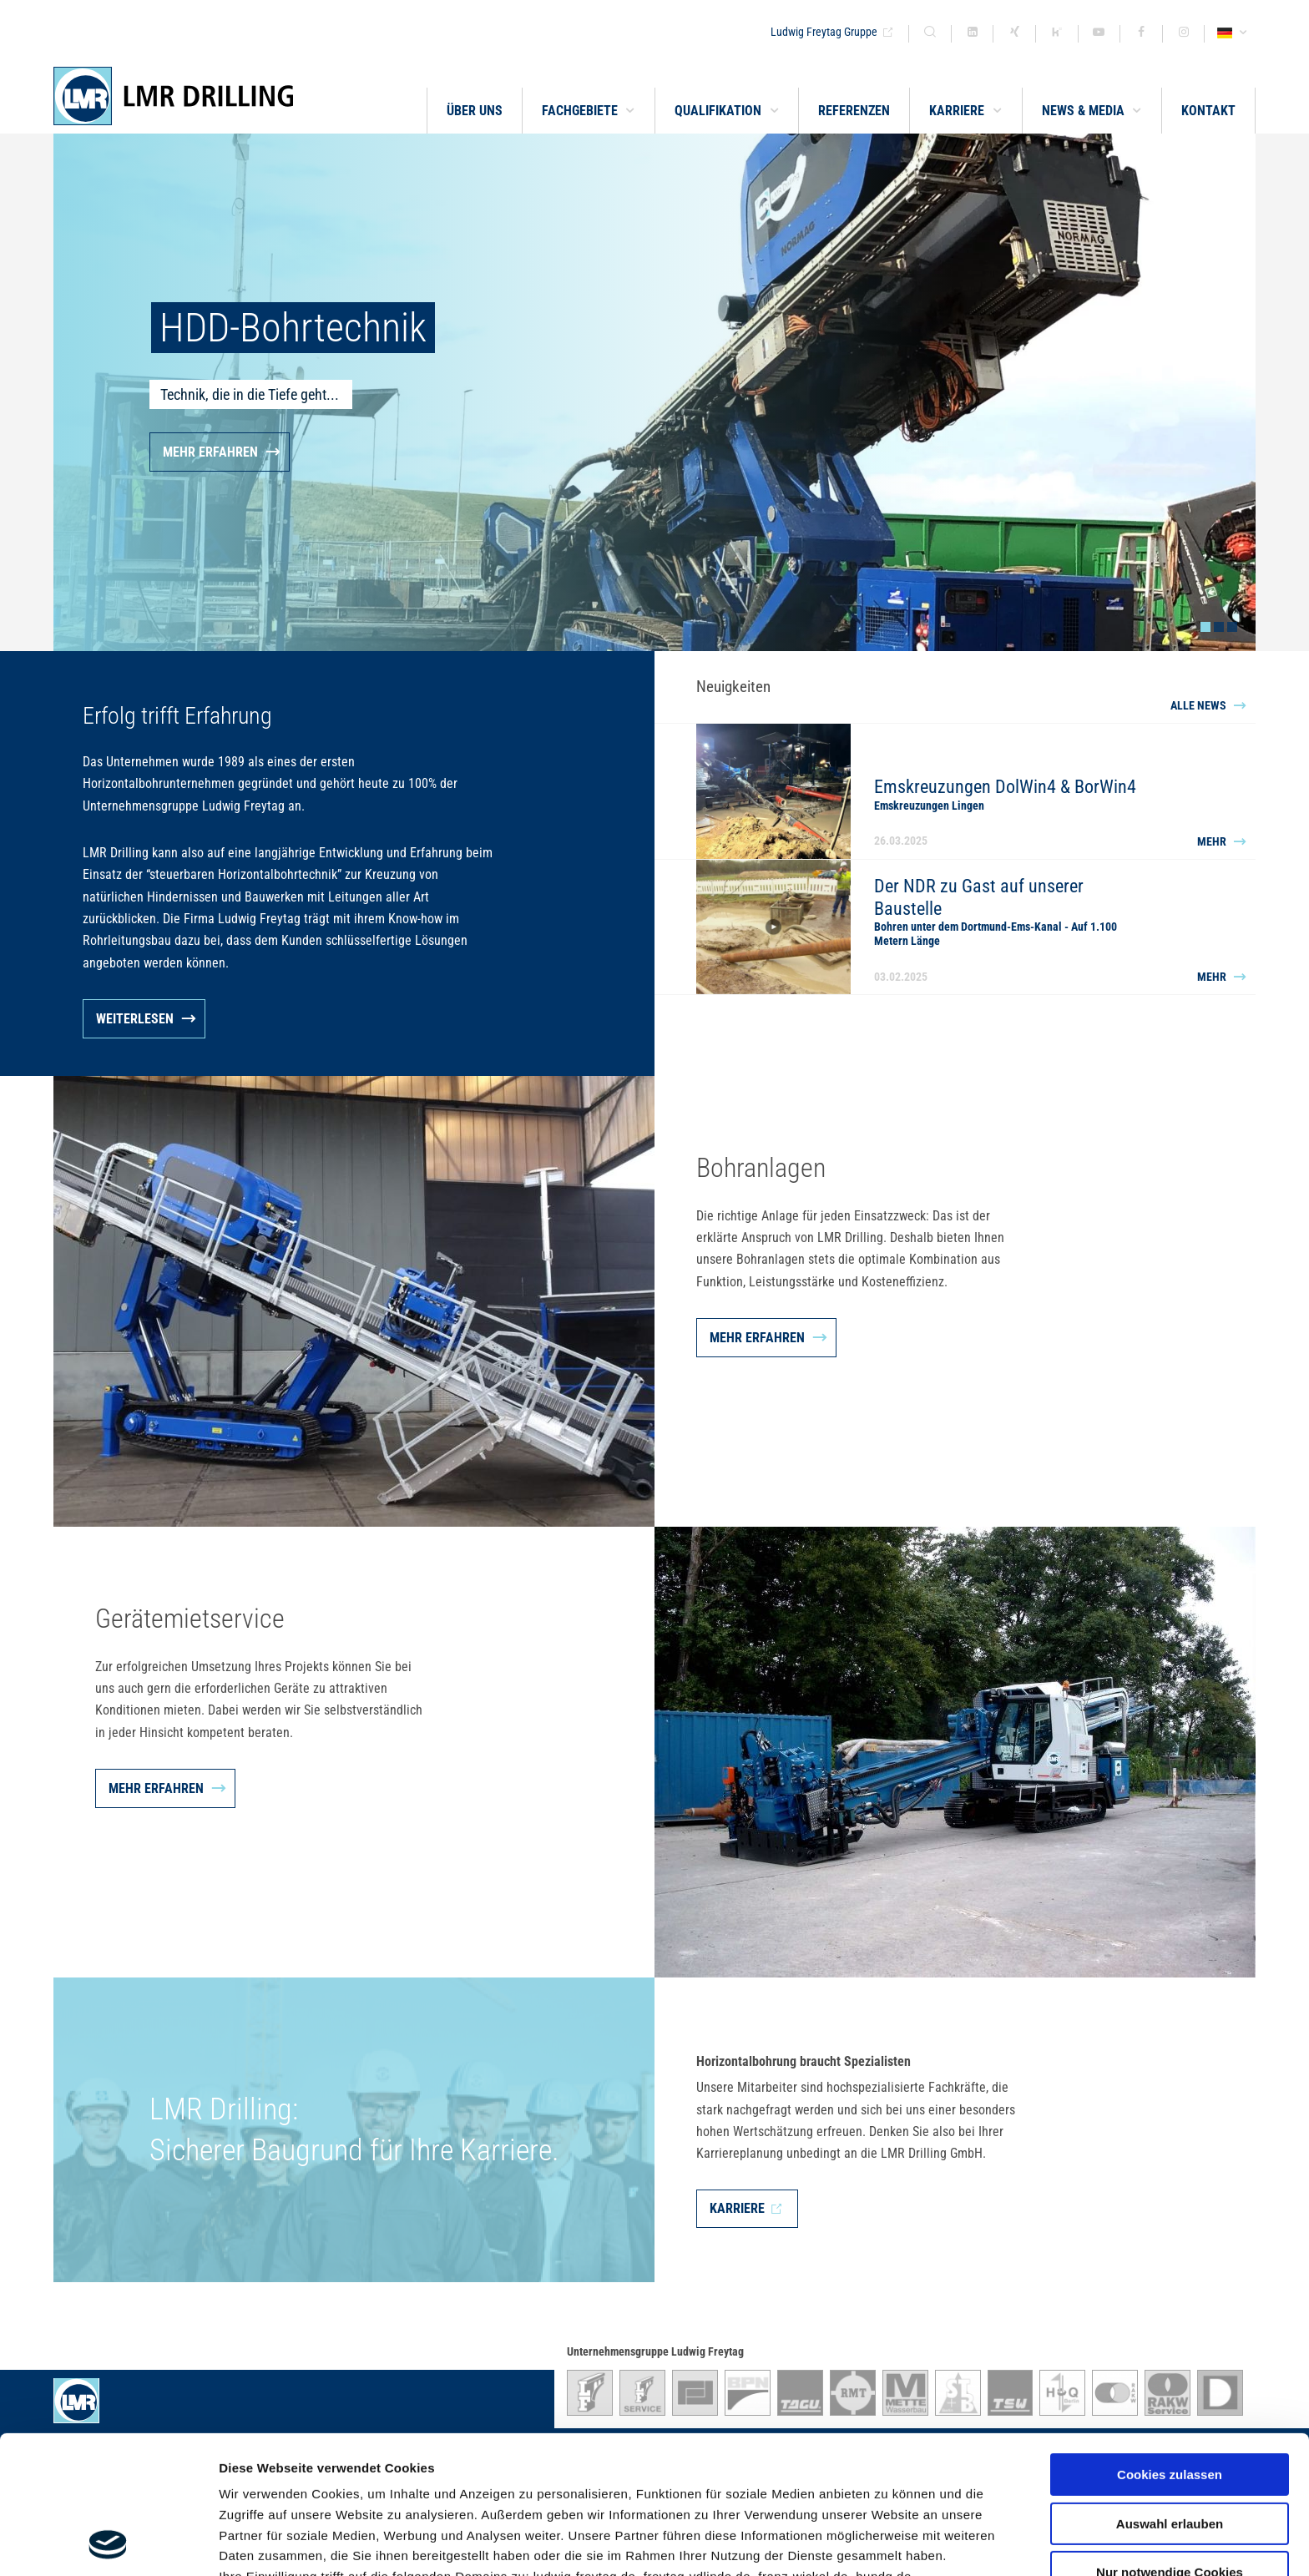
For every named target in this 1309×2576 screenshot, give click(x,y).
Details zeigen (888, 2543)
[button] (588, 111)
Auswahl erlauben (1169, 2394)
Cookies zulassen (1169, 2345)
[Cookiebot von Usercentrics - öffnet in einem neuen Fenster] (108, 2543)
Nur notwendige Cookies (1169, 2443)
